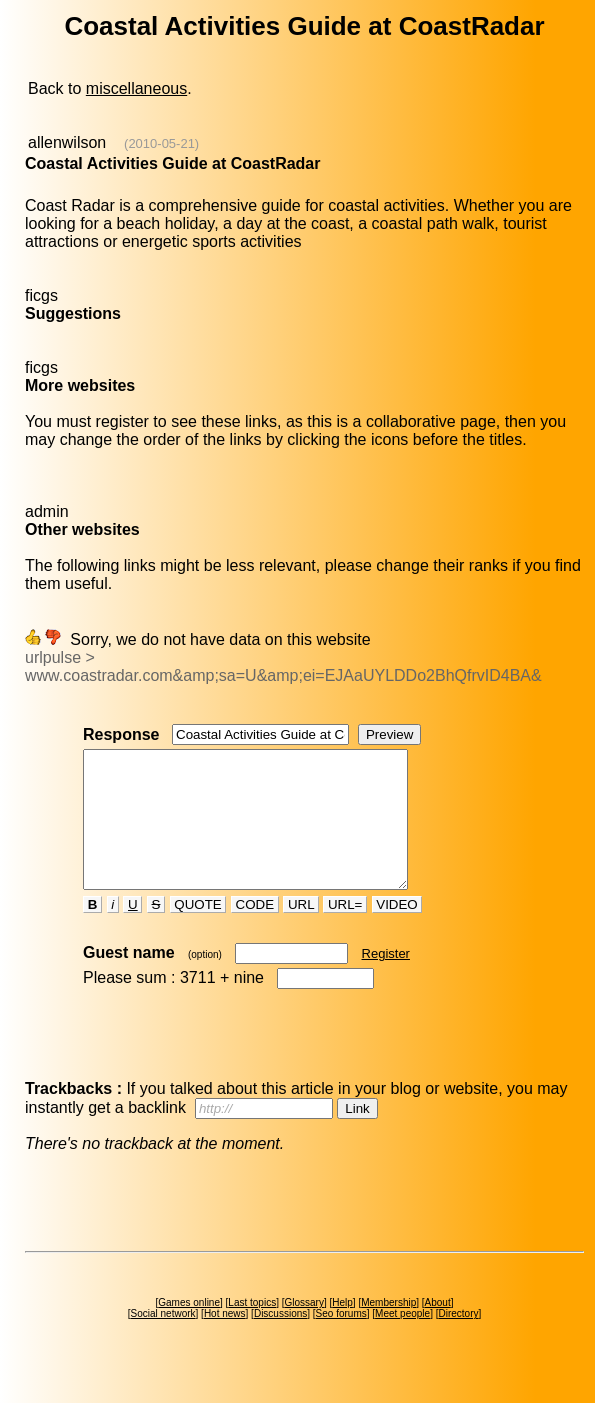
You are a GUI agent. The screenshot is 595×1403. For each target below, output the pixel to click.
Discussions (280, 1340)
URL (301, 931)
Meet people (402, 1340)
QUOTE (198, 931)
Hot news (225, 1340)
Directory (458, 1340)
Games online (189, 1329)
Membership (388, 1329)
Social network (163, 1340)
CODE (255, 931)
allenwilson (67, 142)
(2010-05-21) (161, 143)
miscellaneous (136, 88)
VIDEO (397, 931)
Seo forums (341, 1340)
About (438, 1329)
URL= (345, 931)
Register (386, 980)
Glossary (303, 1329)
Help (342, 1329)
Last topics (252, 1329)
